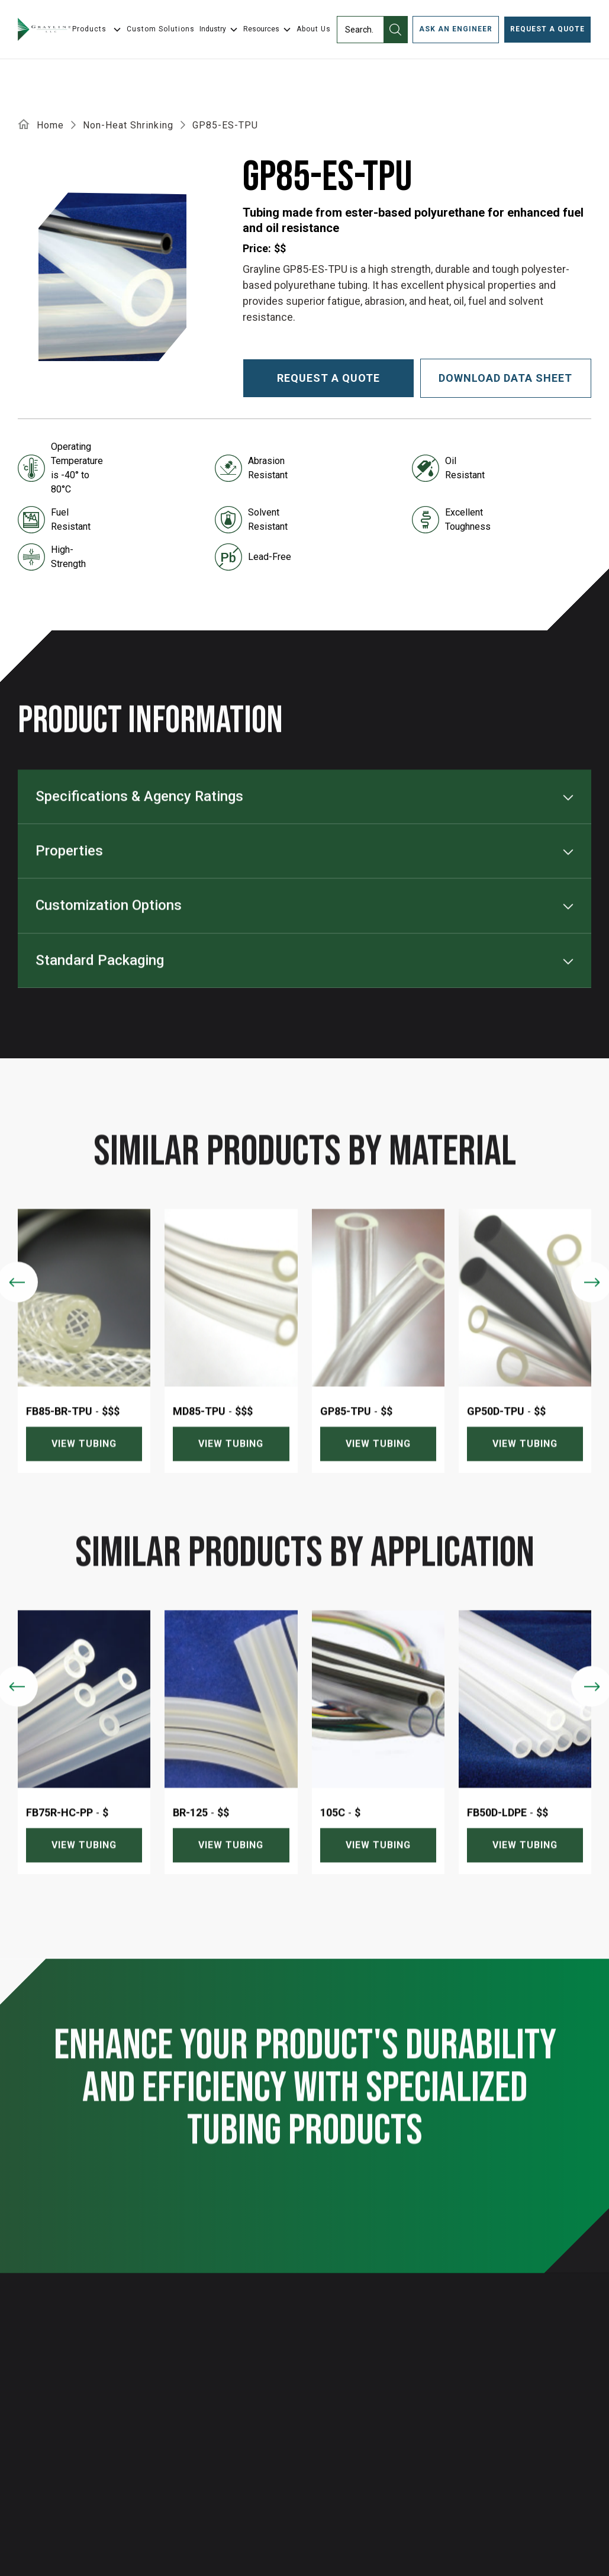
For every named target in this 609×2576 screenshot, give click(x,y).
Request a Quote (547, 29)
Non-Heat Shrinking (128, 125)
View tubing (84, 1468)
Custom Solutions (161, 29)
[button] (219, 29)
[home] (44, 29)
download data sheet (505, 378)
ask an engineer (455, 29)
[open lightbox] (112, 276)
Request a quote (328, 378)
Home (50, 125)
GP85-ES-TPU (225, 125)
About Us (314, 29)
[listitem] (84, 1365)
